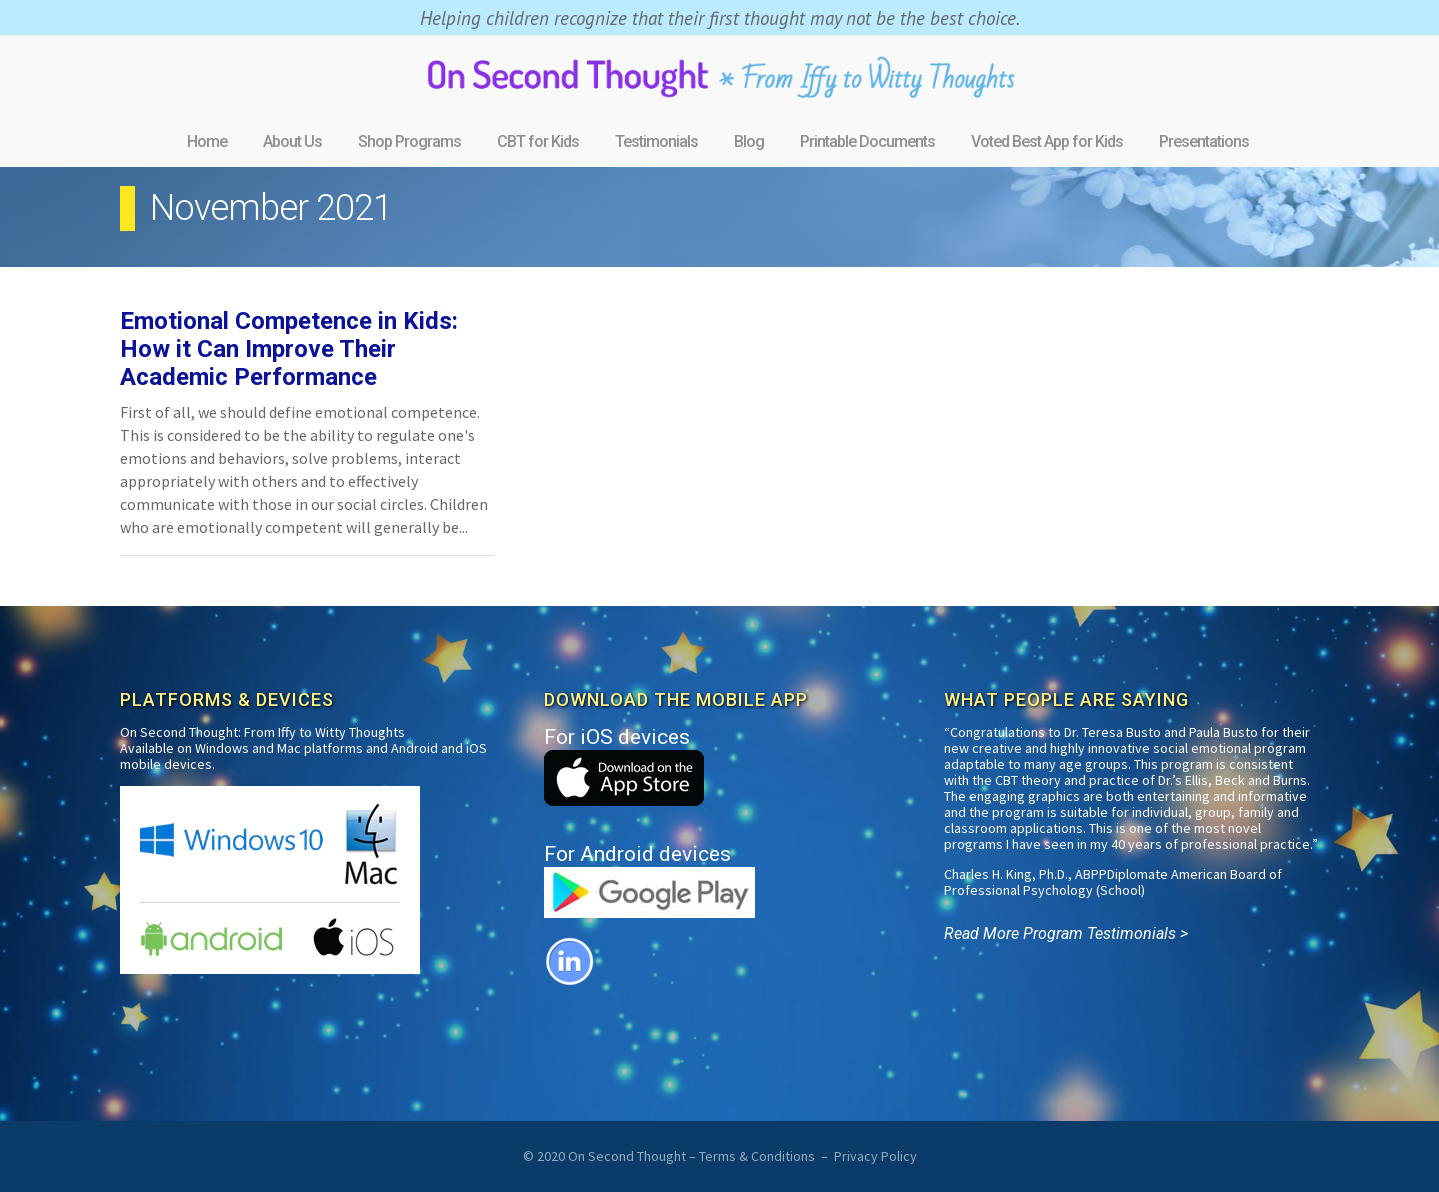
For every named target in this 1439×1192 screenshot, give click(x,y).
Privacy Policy (875, 1156)
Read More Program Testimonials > (1066, 933)
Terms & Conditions (757, 1156)
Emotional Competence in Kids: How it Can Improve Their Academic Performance (289, 349)
